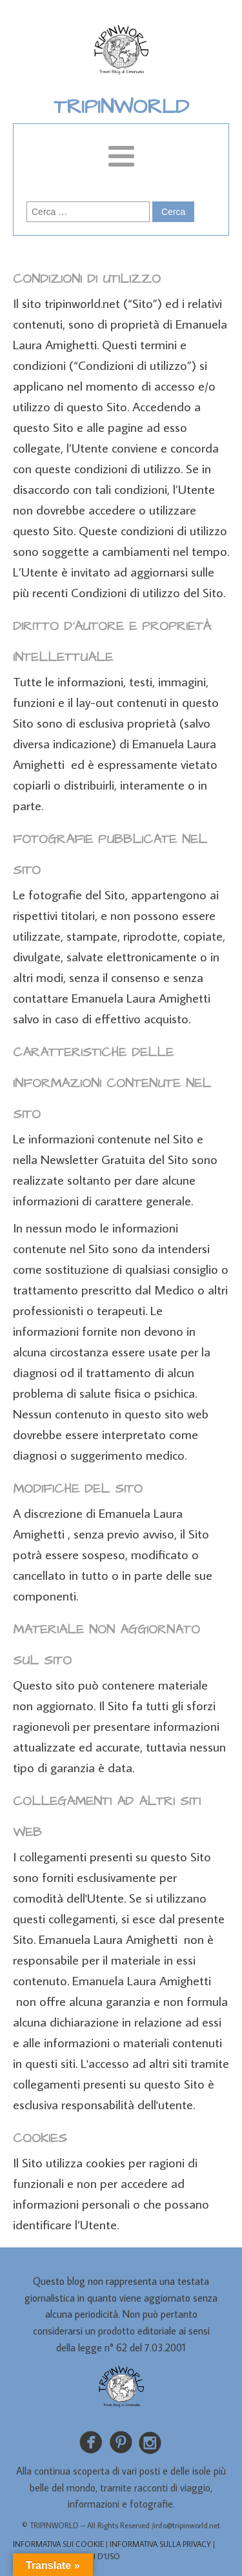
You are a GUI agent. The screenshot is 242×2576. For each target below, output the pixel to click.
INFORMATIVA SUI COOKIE (58, 2544)
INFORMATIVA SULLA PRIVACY (160, 2544)
